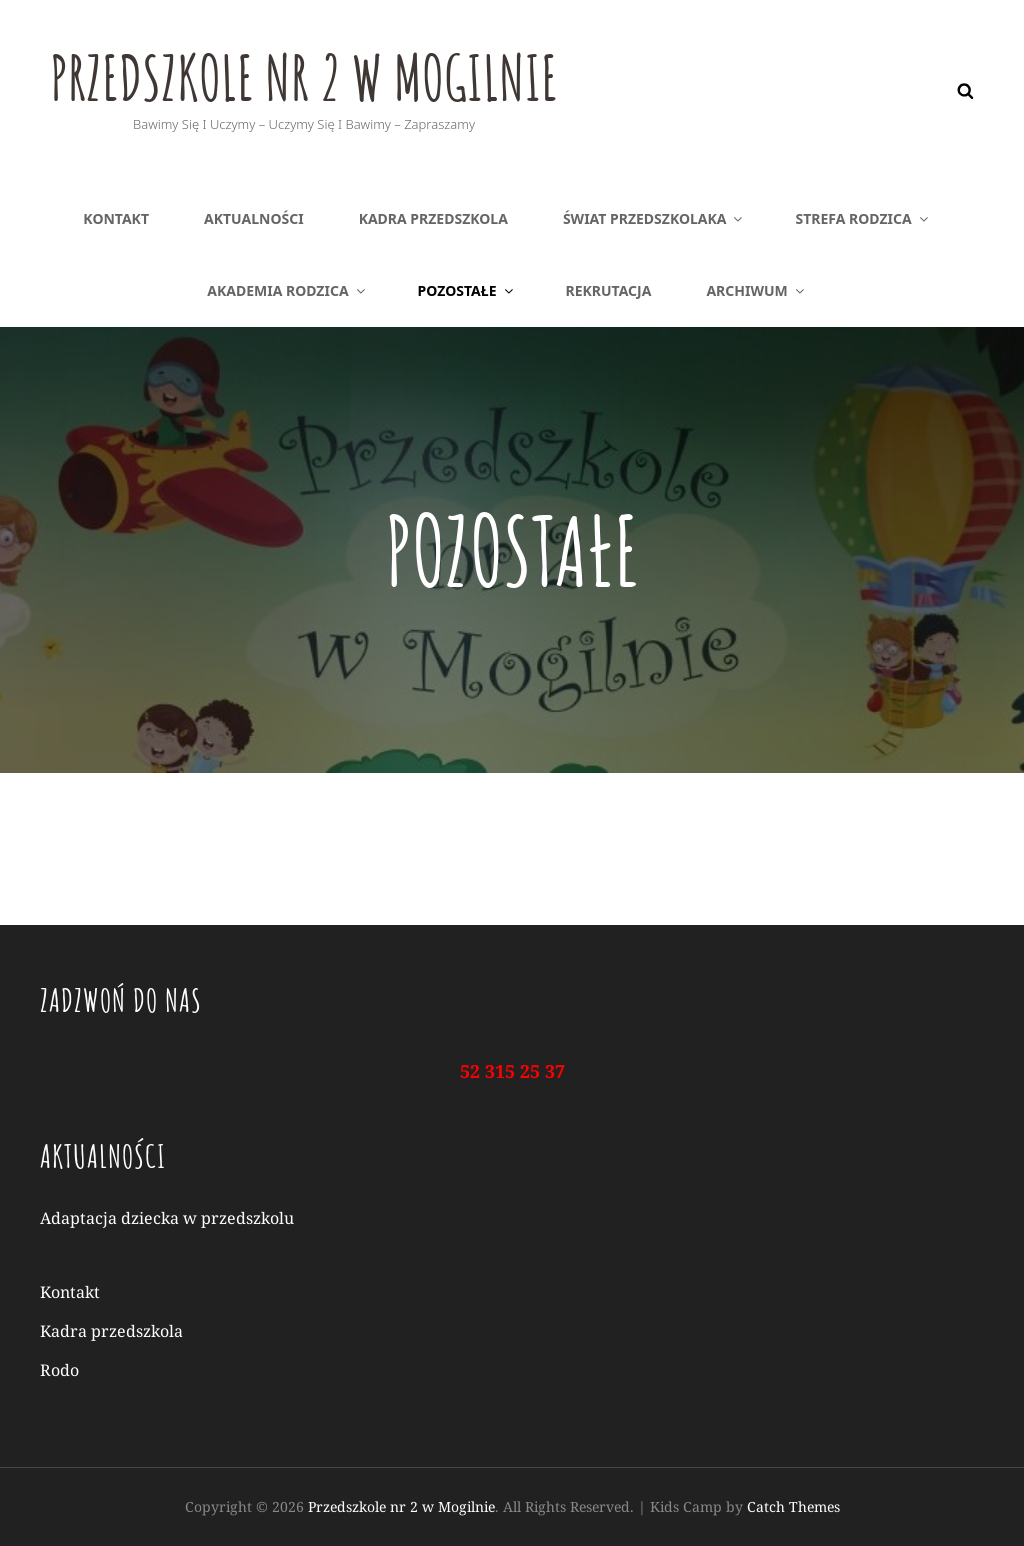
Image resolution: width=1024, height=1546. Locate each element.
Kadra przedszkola (433, 218)
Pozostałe (467, 290)
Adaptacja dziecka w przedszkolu (167, 1218)
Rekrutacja (609, 290)
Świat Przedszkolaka (654, 218)
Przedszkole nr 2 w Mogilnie (337, 74)
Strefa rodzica (862, 218)
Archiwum (756, 290)
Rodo (59, 1370)
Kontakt (116, 218)
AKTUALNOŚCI (254, 218)
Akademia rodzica (287, 290)
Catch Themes (793, 1506)
